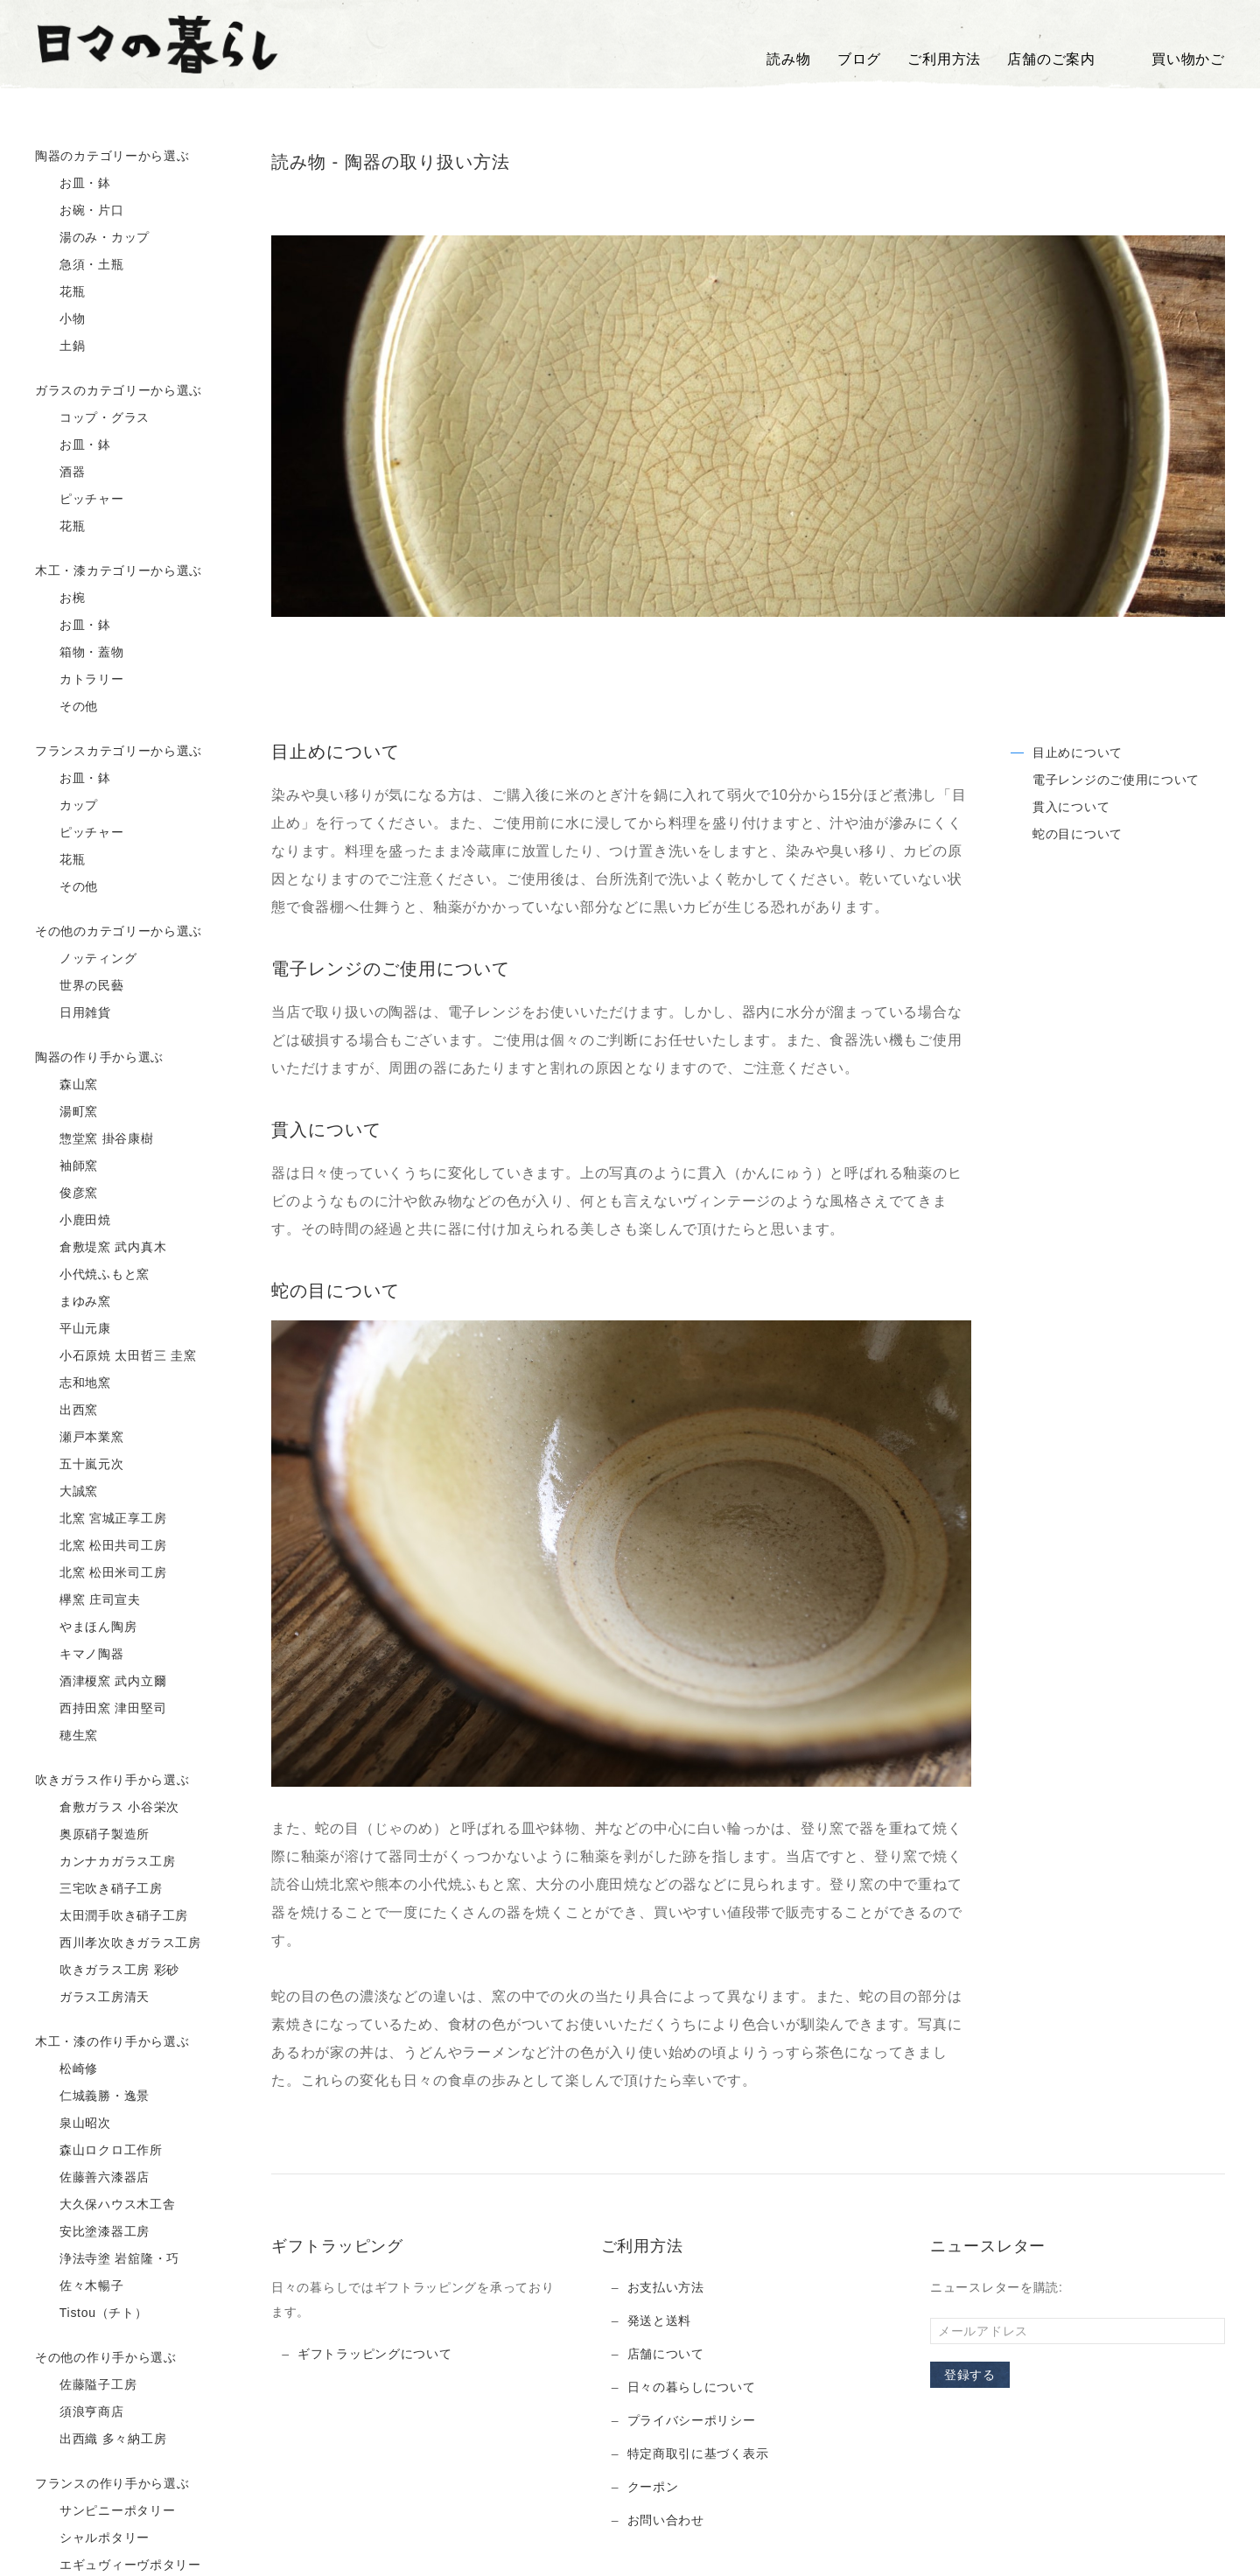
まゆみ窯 (73, 1302)
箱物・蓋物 (79, 653)
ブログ (859, 59)
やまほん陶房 (85, 1627)
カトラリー (79, 680)
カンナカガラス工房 (105, 1862)
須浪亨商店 (79, 2412)
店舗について (665, 2354)
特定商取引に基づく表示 (698, 2453)
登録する (970, 2375)
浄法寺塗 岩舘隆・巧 (107, 2259)
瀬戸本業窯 (79, 1437)
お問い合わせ (665, 2520)
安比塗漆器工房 (92, 2232)
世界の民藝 (79, 986)
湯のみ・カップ (92, 238)
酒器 (60, 472)
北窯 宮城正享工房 (100, 1519)
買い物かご (1173, 59)
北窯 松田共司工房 (100, 1546)
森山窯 (66, 1085)
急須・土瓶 (79, 265)
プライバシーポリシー (691, 2420)
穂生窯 (66, 1736)
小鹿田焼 (73, 1220)
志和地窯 (73, 1383)
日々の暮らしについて (691, 2387)
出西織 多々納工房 (100, 2439)
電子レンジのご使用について (1116, 780)
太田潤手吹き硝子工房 (111, 1916)
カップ (66, 806)
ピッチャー (79, 499)
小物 (60, 319)
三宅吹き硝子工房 (99, 1889)
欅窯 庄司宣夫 (88, 1600)
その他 (66, 707)
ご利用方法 (944, 59)
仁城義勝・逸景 (92, 2096)
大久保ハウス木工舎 (105, 2205)
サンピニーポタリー (105, 2511)
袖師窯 (66, 1166)
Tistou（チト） (91, 2313)
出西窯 (66, 1410)
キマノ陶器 (79, 1654)
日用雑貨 (73, 1013)
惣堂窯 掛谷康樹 (94, 1139)
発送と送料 (659, 2321)
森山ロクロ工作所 (99, 2151)
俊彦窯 (66, 1193)
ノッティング (85, 959)
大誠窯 (66, 1492)
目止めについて (1077, 753)
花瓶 (60, 292)
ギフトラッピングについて (375, 2354)
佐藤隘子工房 (85, 2385)
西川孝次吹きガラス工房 (118, 1943)
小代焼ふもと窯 (92, 1275)
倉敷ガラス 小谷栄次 (107, 1807)
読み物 (788, 59)
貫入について (1071, 807)
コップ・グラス (92, 418)
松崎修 (66, 2069)
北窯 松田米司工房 (100, 1573)
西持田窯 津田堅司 (100, 1709)
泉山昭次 (73, 2123)
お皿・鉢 (73, 183)
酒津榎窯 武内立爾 (100, 1681)
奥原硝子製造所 (92, 1835)
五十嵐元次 (79, 1465)
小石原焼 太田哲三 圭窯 (115, 1356)
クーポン (653, 2487)
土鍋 (60, 346)
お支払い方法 (665, 2287)
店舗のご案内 (1051, 59)
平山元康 (73, 1329)
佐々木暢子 (79, 2286)
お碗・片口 (79, 211)
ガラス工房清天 (92, 1997)
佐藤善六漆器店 (92, 2178)
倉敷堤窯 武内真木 (100, 1247)
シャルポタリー (92, 2538)
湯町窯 (66, 1112)
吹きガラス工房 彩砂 (107, 1970)
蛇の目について (1077, 834)
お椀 (60, 598)
